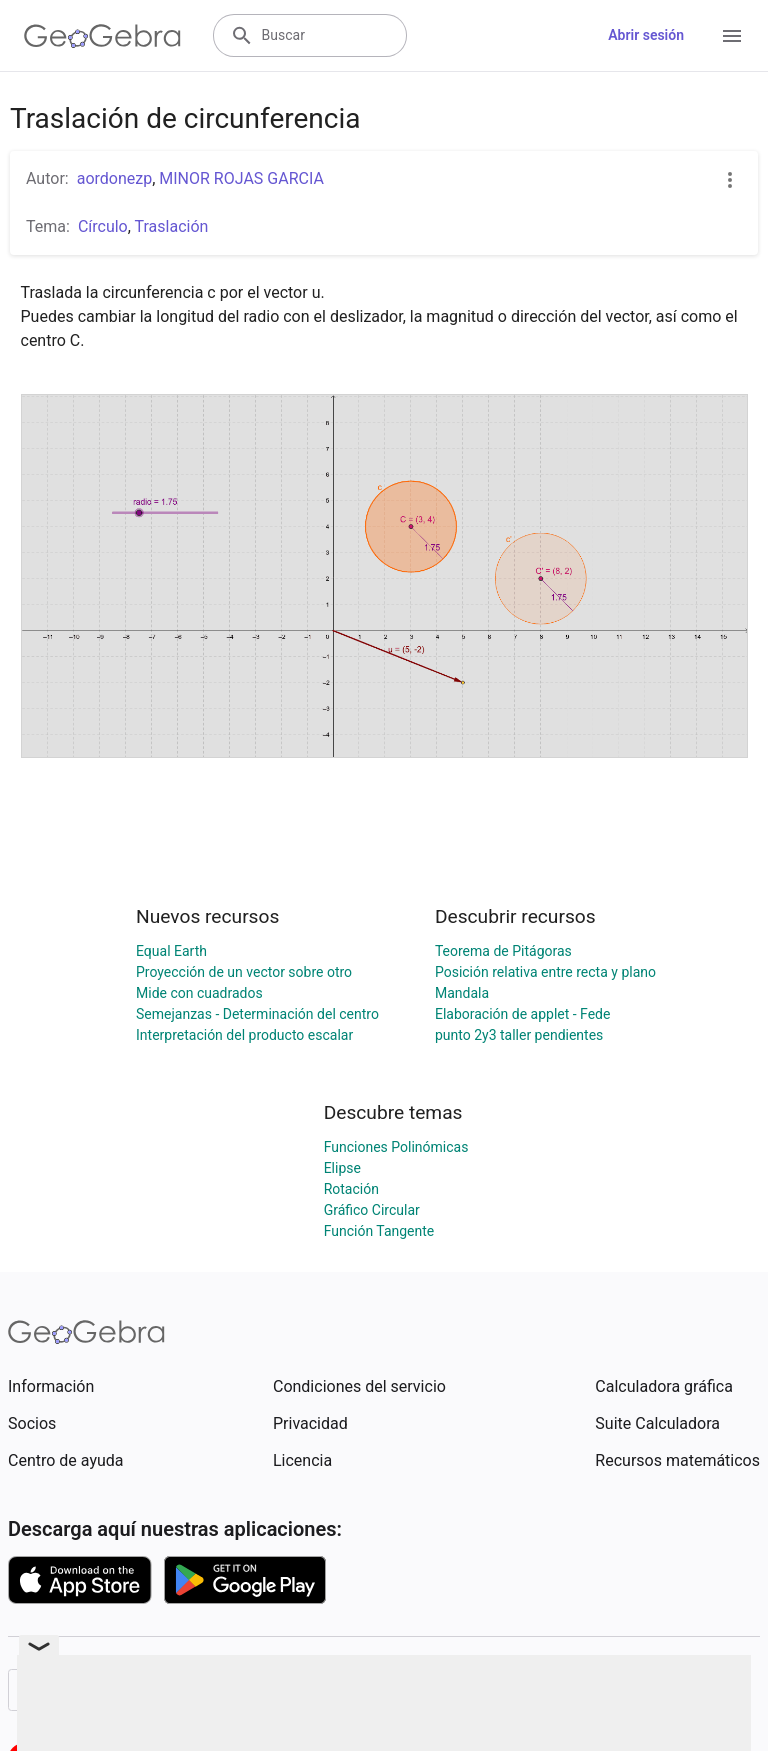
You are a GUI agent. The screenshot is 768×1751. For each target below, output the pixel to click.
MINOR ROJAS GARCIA (241, 178)
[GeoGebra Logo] (102, 36)
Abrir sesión (646, 35)
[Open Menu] (732, 36)
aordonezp (115, 178)
